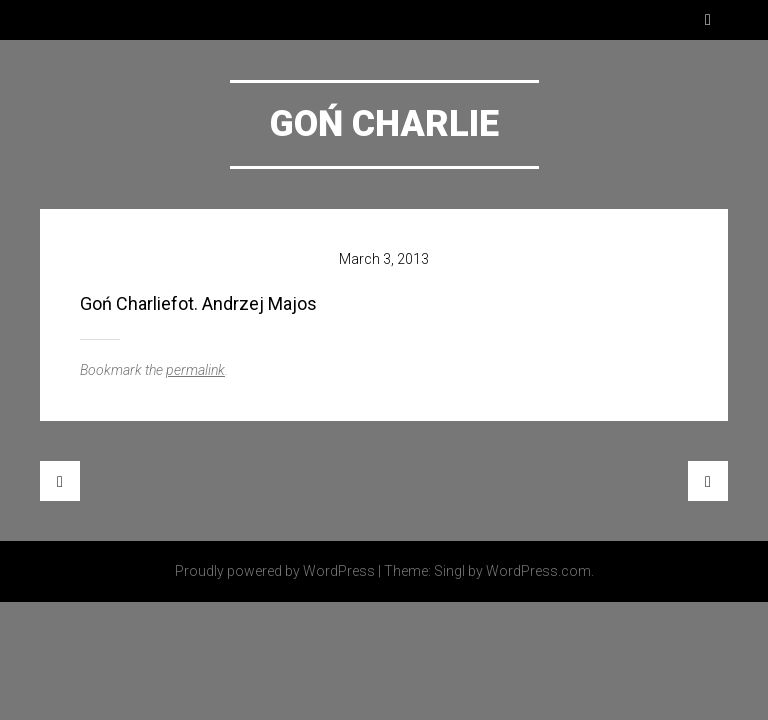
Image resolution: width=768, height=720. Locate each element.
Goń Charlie (384, 124)
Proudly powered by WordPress (275, 571)
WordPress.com (538, 571)
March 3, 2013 (384, 259)
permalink (195, 370)
